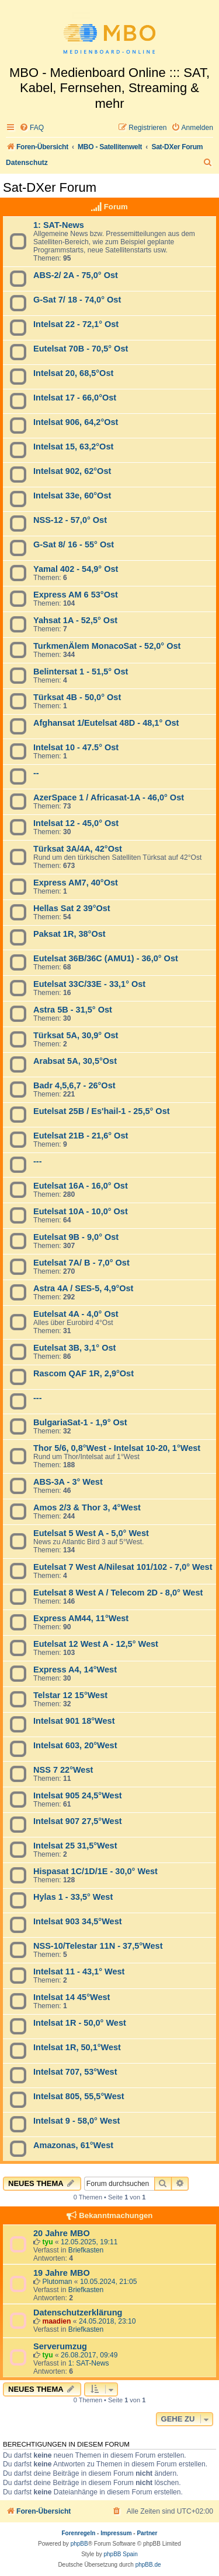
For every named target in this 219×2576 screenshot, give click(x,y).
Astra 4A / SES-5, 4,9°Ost (83, 1288)
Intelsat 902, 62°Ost (72, 471)
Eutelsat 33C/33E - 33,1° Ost (89, 984)
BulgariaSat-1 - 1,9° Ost (80, 1422)
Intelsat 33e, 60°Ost (72, 495)
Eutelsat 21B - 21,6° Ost (80, 1135)
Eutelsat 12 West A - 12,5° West (95, 1644)
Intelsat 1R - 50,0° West (79, 2022)
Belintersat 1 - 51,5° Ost (80, 671)
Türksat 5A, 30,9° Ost (75, 1035)
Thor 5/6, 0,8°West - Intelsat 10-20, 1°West (116, 1448)
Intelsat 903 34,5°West (77, 1921)
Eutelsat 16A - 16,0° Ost (80, 1185)
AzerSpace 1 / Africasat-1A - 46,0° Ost (108, 797)
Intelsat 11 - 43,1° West (78, 1971)
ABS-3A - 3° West (68, 1481)
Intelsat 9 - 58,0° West (76, 2120)
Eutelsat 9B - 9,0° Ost (76, 1237)
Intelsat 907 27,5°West (77, 1821)
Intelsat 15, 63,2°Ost (73, 446)
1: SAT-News (58, 225)
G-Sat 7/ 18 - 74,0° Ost (77, 299)
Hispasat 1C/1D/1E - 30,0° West (95, 1871)
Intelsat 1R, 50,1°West (77, 2047)
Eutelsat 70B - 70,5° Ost (80, 348)
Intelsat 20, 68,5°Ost (73, 373)
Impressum (115, 2533)
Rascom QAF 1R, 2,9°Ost (83, 1373)
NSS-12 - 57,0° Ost (70, 520)
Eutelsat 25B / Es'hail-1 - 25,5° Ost (101, 1111)
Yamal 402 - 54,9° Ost (75, 569)
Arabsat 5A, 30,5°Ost (75, 1061)
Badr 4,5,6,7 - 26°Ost (74, 1085)
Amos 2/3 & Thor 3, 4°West (87, 1507)
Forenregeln (79, 2533)
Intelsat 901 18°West (73, 1720)
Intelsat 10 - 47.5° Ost (76, 747)
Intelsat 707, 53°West (75, 2071)
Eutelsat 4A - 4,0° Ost (76, 1314)
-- (36, 773)
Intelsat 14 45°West (71, 1997)
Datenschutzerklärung (77, 2312)
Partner (147, 2533)
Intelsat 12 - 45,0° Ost (76, 823)
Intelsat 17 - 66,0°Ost (74, 397)
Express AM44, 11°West (80, 1618)
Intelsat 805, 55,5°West (78, 2096)
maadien (56, 2321)
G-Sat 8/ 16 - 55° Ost (73, 544)
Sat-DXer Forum (49, 187)
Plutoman (57, 2282)
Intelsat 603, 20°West (75, 1745)
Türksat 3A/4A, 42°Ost (77, 848)
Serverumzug (60, 2346)
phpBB (79, 2543)
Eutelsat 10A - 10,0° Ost (80, 1211)
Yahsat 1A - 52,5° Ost (75, 620)
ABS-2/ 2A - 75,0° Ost (75, 275)
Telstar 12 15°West (70, 1695)
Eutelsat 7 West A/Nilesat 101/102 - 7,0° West (122, 1567)
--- (37, 1161)
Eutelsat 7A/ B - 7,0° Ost (81, 1262)
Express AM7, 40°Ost (75, 882)
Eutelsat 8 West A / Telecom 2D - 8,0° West (118, 1592)
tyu (47, 2242)
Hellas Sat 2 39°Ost (71, 908)
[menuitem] (31, 128)
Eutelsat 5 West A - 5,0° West (91, 1533)
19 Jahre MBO (61, 2273)
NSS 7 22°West (63, 1769)
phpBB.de (148, 2564)
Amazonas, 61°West (73, 2145)
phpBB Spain (120, 2554)
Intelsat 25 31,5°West (75, 1845)
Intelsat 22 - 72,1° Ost (76, 324)
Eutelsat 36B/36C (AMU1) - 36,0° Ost (105, 958)
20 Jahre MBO (61, 2233)
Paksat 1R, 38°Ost (69, 934)
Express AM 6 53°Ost (75, 594)
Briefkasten (86, 2250)
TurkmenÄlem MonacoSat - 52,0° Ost (106, 646)
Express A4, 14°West (75, 1669)
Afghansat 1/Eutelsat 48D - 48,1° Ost (106, 723)
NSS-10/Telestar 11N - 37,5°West (98, 1946)
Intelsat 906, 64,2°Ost (75, 422)
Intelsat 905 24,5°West (77, 1795)
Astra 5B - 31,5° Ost (72, 1009)
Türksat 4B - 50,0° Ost (77, 697)
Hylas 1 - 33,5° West (73, 1897)
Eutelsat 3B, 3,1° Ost (74, 1347)
